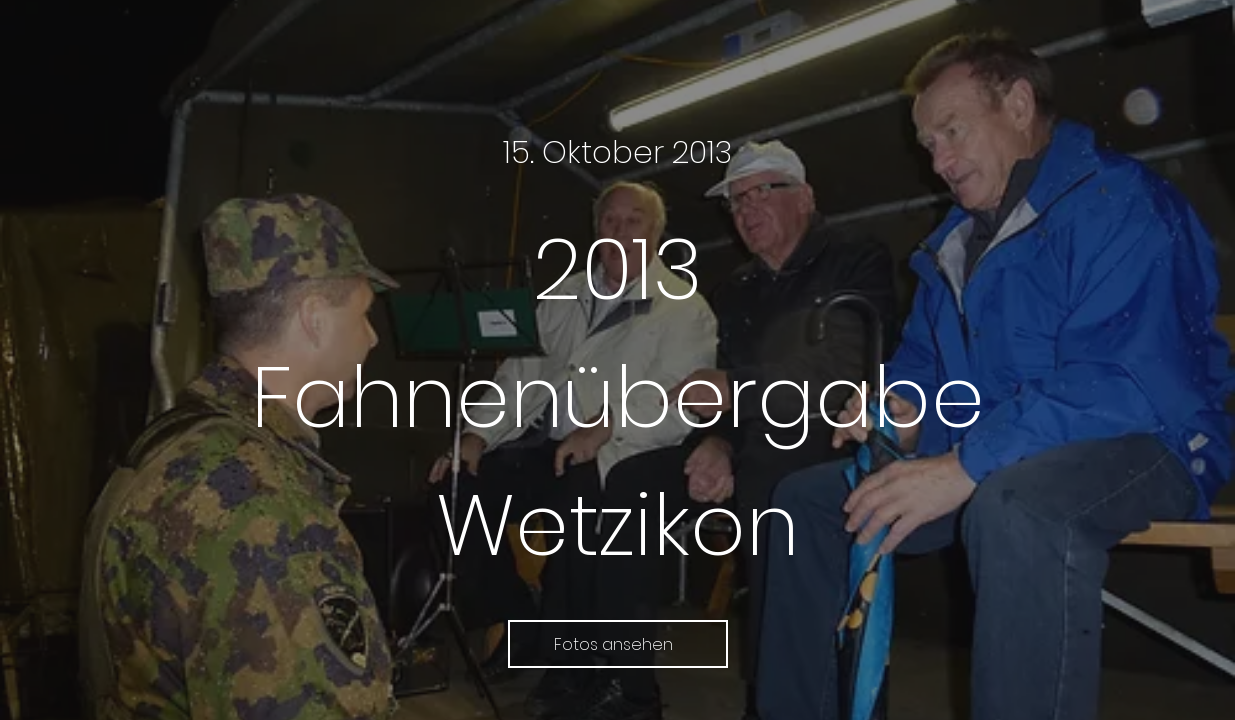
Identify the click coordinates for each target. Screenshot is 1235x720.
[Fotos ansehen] (618, 644)
